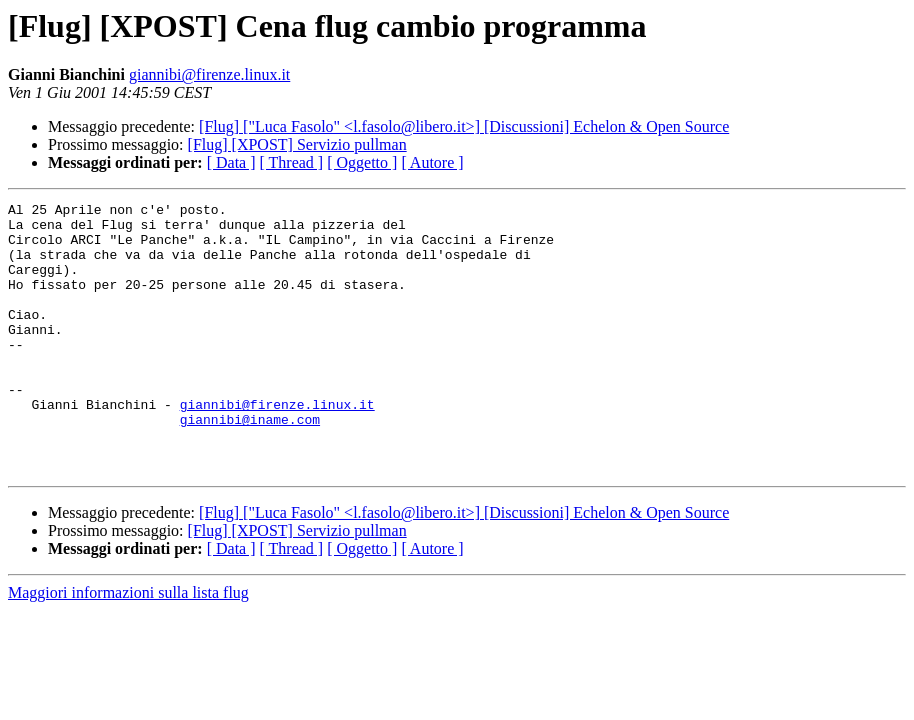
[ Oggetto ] (362, 162)
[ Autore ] (432, 162)
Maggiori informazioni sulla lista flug (128, 646)
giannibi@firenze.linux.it (209, 74)
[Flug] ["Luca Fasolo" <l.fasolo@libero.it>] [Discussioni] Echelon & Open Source (464, 126)
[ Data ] (231, 162)
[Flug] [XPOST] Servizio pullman (297, 144)
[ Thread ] (292, 162)
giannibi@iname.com (250, 464)
